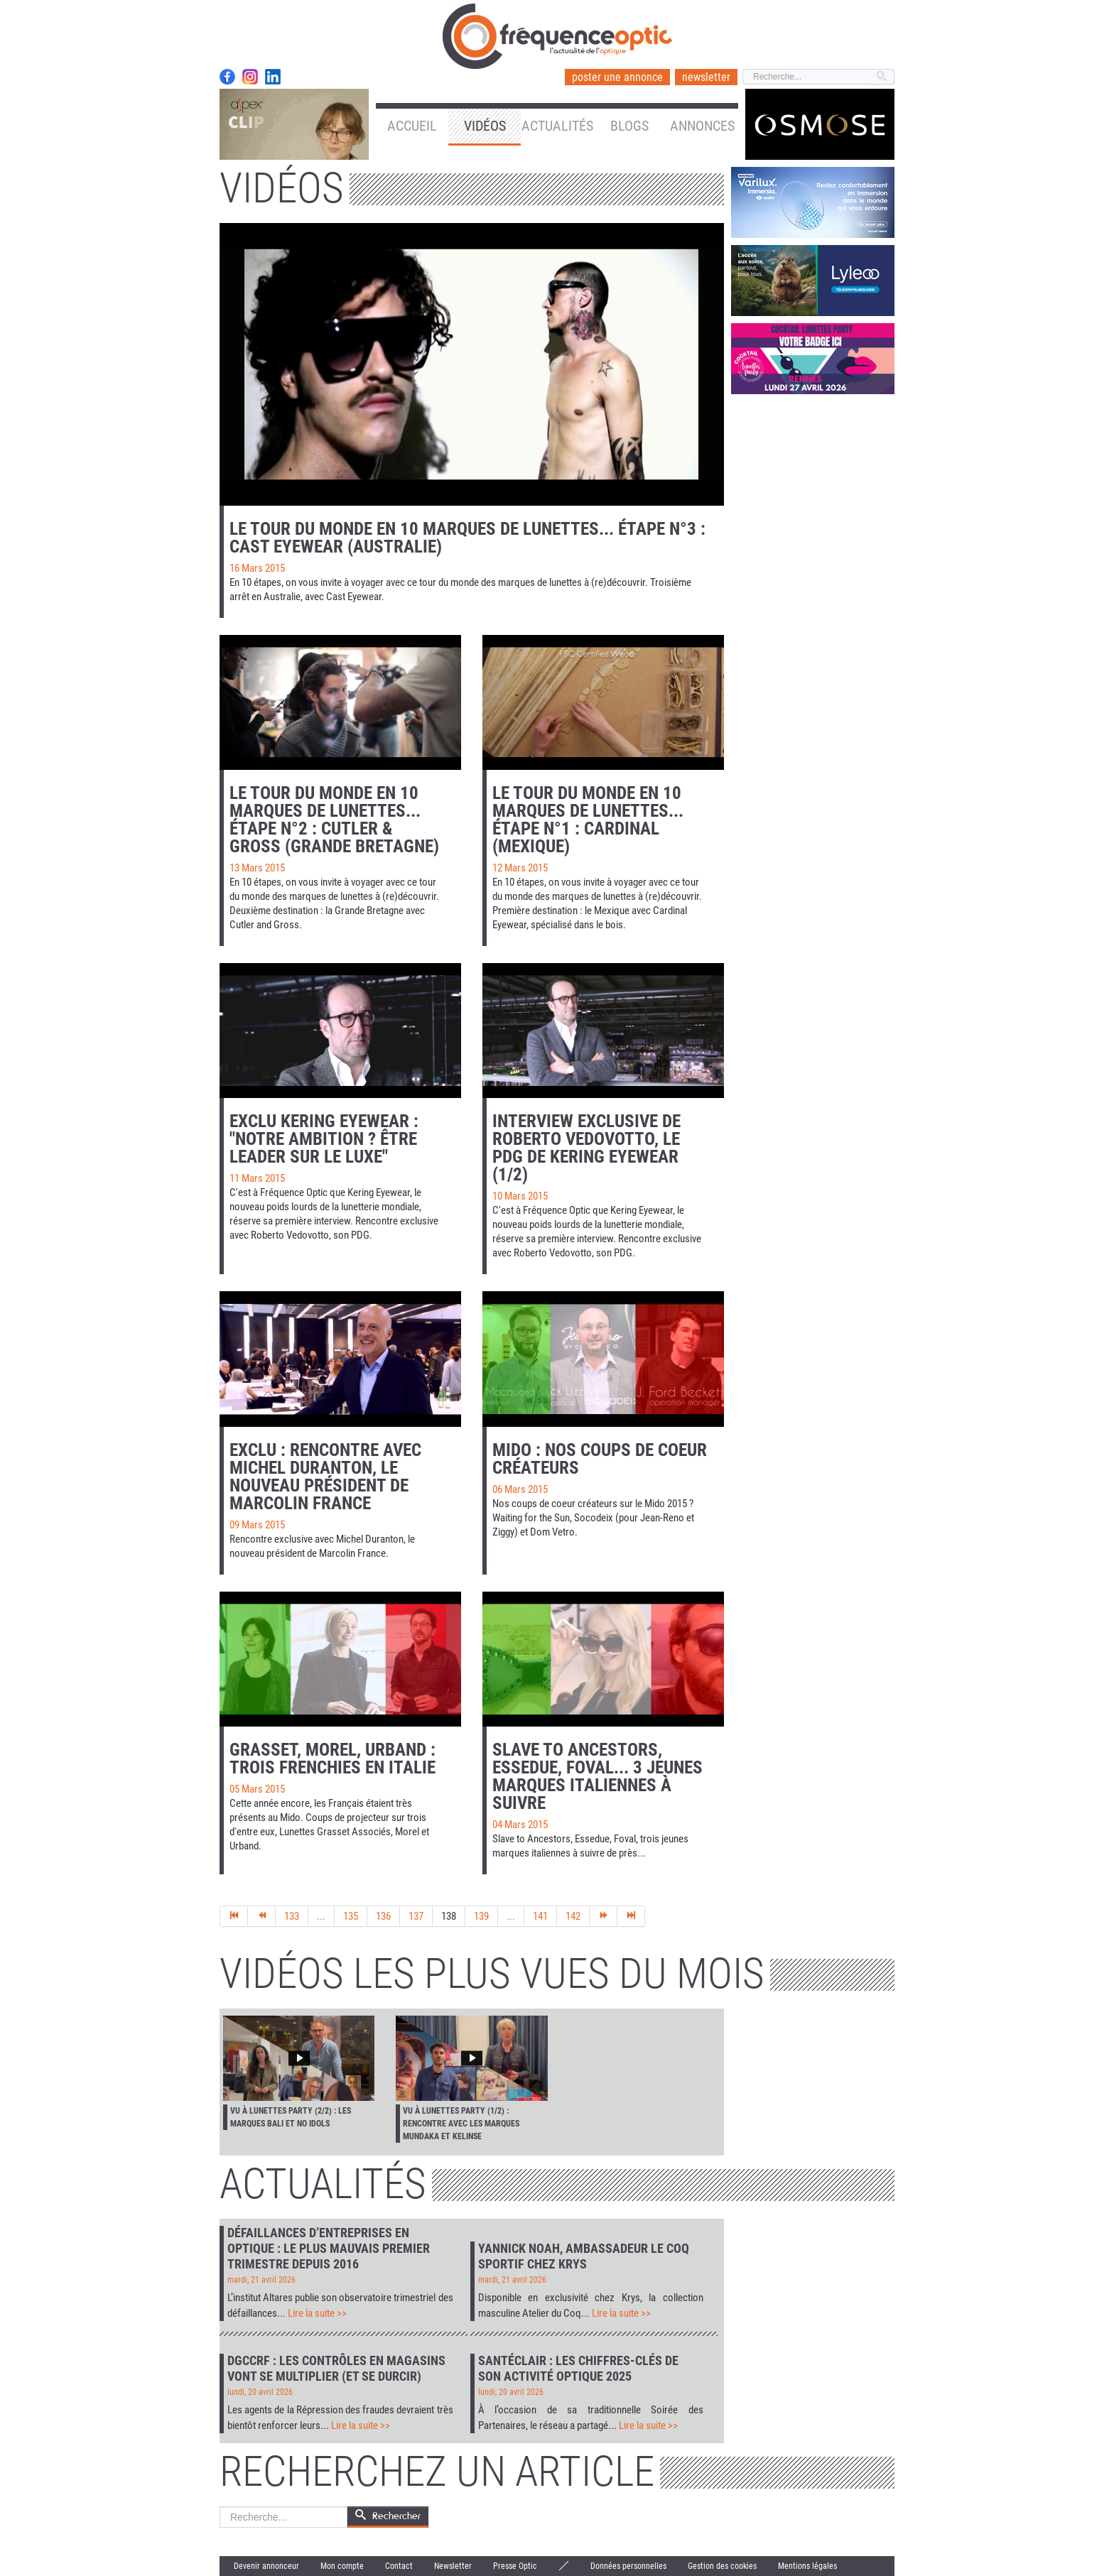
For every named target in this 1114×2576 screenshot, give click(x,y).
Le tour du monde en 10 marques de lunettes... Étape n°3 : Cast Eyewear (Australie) (467, 537)
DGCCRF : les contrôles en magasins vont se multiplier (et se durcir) (336, 2368)
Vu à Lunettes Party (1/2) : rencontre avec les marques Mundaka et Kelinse (461, 2123)
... (321, 1916)
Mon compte (342, 2566)
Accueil (412, 125)
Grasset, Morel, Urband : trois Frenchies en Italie (332, 1758)
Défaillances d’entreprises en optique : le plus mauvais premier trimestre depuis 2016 (328, 2248)
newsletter (706, 77)
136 (383, 1916)
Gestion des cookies (722, 2566)
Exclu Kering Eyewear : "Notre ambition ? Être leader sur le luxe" (323, 1139)
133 (291, 1916)
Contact (399, 2566)
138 (448, 1916)
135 (350, 1916)
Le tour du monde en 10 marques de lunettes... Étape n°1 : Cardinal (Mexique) (587, 820)
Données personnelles (628, 2566)
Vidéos (485, 125)
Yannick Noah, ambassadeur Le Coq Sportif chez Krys (583, 2256)
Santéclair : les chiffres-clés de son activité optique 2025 (578, 2368)
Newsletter (453, 2566)
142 (573, 1916)
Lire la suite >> (317, 2313)
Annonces (702, 125)
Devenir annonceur (266, 2566)
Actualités (557, 125)
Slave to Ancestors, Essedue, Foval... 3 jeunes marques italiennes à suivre (597, 1776)
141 (540, 1916)
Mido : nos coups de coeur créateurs (599, 1459)
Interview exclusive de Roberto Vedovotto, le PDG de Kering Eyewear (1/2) (586, 1148)
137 (416, 1916)
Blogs (629, 125)
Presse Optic (515, 2566)
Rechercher (388, 2516)
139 (481, 1916)
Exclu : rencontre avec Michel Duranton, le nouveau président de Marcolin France (325, 1476)
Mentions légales (807, 2566)
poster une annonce (617, 77)
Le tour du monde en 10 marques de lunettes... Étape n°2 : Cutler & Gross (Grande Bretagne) (334, 820)
